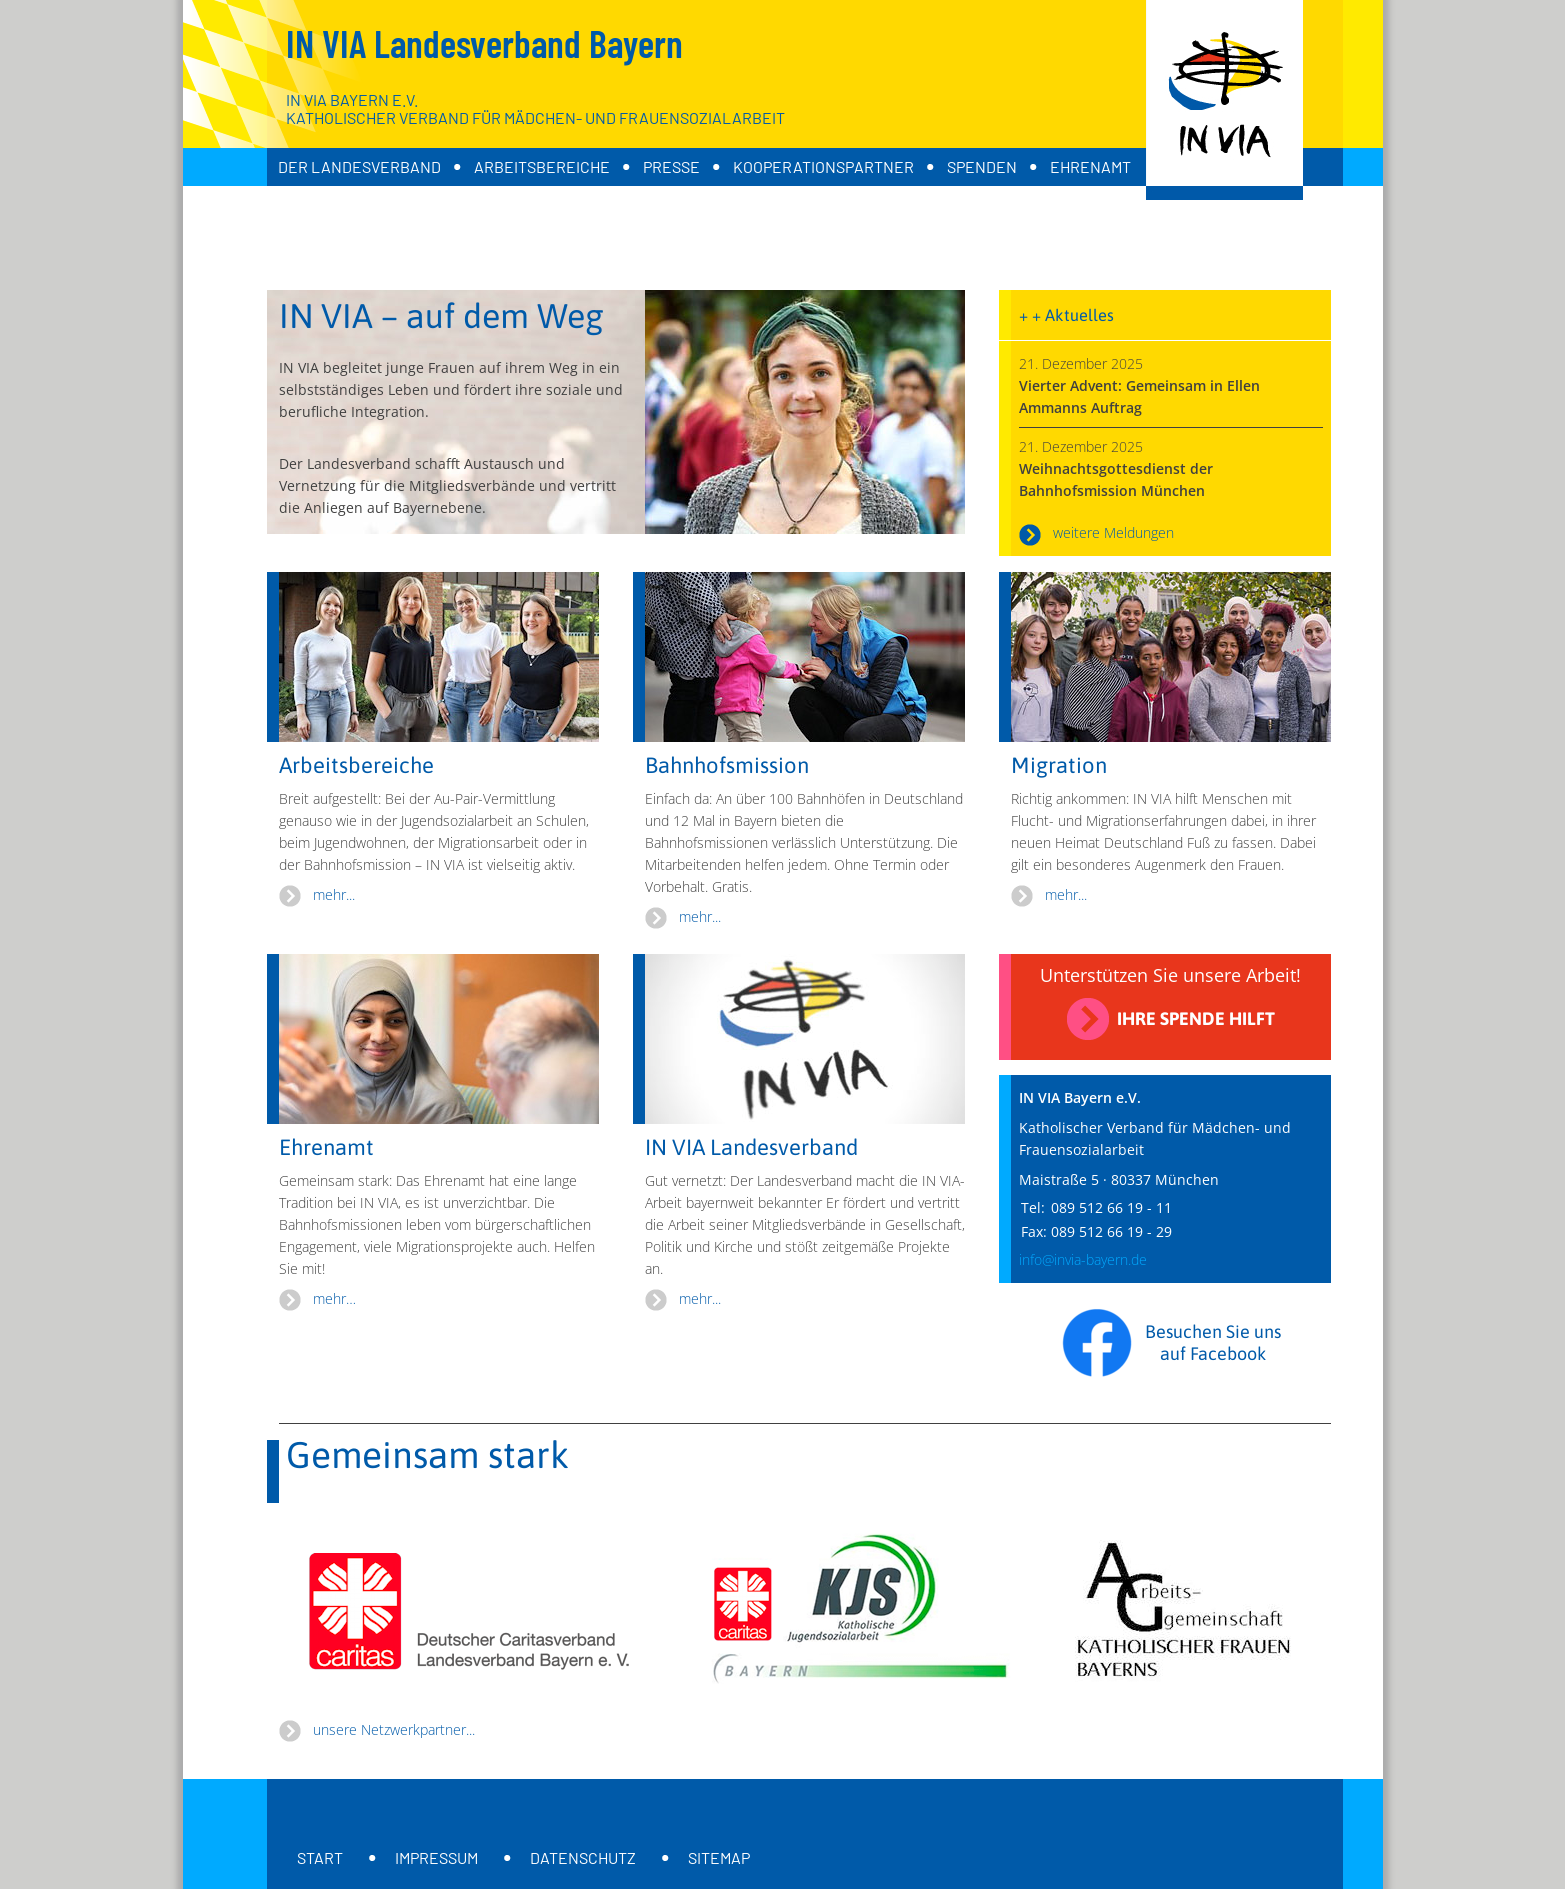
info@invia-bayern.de (1083, 1259)
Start (320, 1857)
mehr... (334, 894)
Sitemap (719, 1857)
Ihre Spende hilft (1196, 1018)
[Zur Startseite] (1224, 100)
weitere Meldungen (1113, 532)
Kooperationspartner (823, 166)
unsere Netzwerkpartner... (394, 1729)
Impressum (436, 1857)
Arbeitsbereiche (542, 166)
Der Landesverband (359, 166)
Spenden (982, 166)
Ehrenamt (1090, 166)
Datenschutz (583, 1857)
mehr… (334, 1298)
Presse (671, 166)
